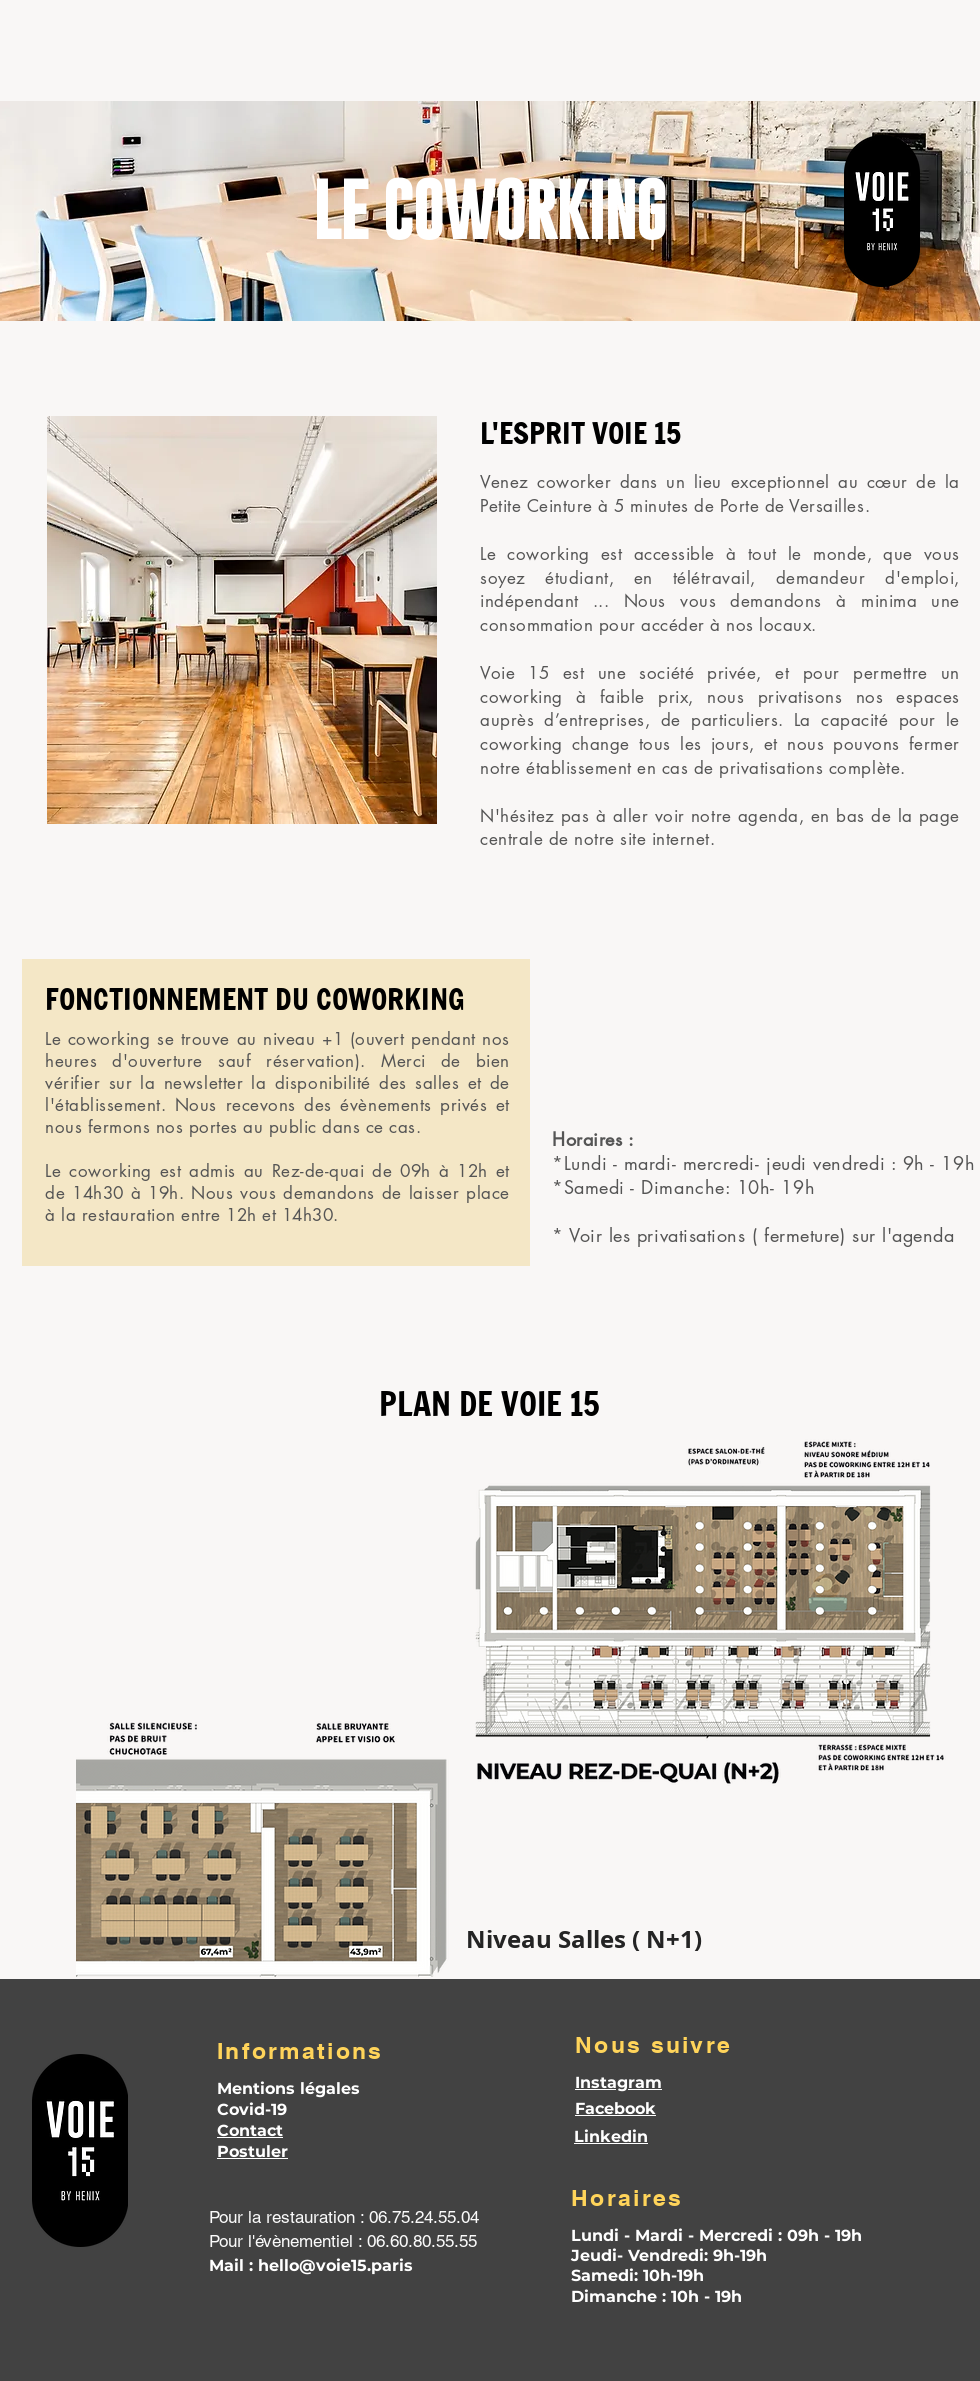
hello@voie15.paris (335, 2265)
